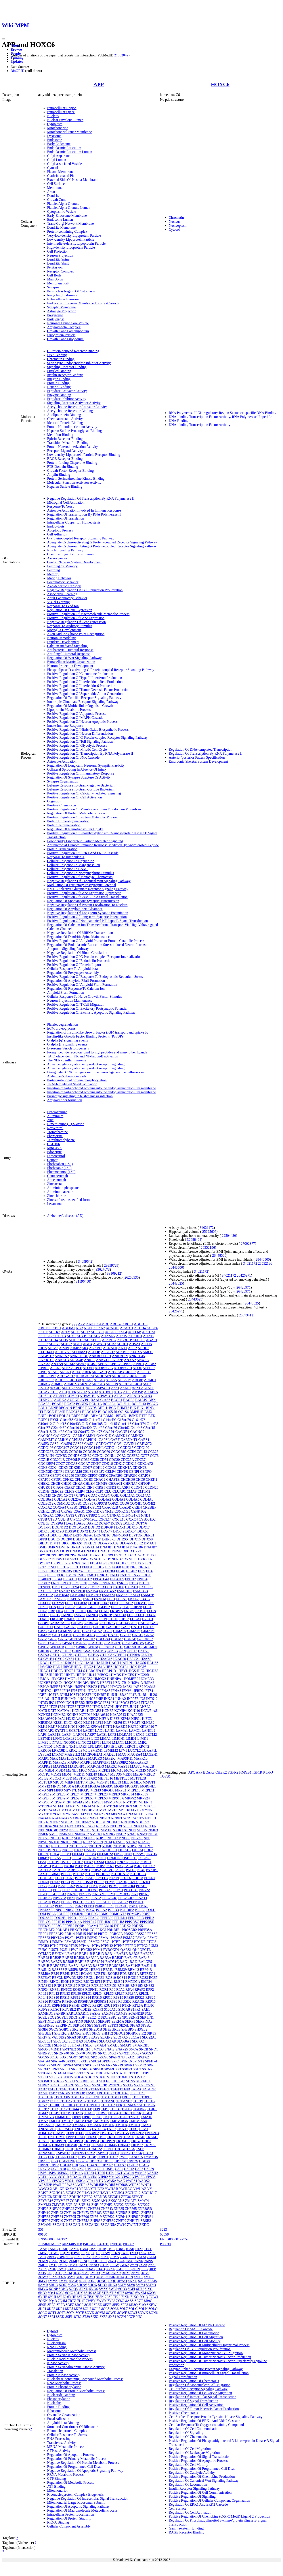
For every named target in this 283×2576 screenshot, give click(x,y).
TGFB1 (115, 2109)
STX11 (70, 2081)
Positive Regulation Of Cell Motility (194, 2341)
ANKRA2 (62, 1356)
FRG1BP (56, 1619)
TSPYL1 (102, 2153)
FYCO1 (147, 1619)
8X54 (112, 2317)
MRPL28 (101, 1794)
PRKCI (101, 1930)
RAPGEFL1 (59, 1965)
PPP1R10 (58, 1922)
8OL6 (114, 2309)
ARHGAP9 (103, 1376)
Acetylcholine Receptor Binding (70, 411)
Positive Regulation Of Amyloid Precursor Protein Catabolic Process (95, 941)
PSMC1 (153, 1938)
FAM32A (108, 1595)
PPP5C (56, 1926)
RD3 (123, 1973)
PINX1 (144, 1894)
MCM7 (152, 1770)
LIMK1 (142, 1738)
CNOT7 (69, 1495)
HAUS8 (152, 1663)
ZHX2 (86, 2201)
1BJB (102, 2249)
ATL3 (127, 1392)
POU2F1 (60, 1918)
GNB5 (43, 1639)
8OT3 (61, 2313)
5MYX (43, 2289)
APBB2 (150, 1364)
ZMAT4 (143, 2201)
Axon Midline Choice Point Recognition (76, 634)
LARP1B (54, 1734)
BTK (151, 1416)
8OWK (143, 2313)
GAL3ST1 (45, 1627)
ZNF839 (109, 2220)
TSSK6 (136, 2153)
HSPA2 (149, 1683)
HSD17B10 (121, 1683)
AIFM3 (53, 1348)
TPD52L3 (152, 2133)
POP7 (146, 1914)
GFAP (77, 1631)
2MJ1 (53, 2265)
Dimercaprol (56, 1156)
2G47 (124, 2257)
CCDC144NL (93, 1447)
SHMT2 (107, 2033)
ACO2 (85, 1332)
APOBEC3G (104, 1368)
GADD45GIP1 (126, 1623)
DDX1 (121, 1527)
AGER (43, 1344)
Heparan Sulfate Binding (64, 486)
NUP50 (132, 1846)
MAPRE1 (45, 1766)
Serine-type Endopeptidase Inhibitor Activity (79, 363)
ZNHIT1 (133, 2220)
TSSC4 (114, 2153)
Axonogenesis (57, 558)
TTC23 (148, 2153)
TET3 (54, 2109)
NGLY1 (85, 1830)
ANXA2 (130, 1360)
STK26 (79, 2077)
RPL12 (54, 1993)
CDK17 (119, 1463)
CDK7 (87, 1467)
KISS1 (58, 1722)
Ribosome (54, 2411)
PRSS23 (140, 1934)
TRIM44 (97, 2145)
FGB (60, 1607)
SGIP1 (64, 2029)
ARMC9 (57, 1384)
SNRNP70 (77, 2053)
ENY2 (136, 1575)
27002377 (248, 1243)
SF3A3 (135, 2025)
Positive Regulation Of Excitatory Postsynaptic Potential (87, 1008)
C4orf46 (136, 1428)
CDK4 (53, 1467)
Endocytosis (55, 526)
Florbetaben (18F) (60, 1164)
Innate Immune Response (65, 725)
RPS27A (55, 2001)
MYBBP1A (90, 1810)
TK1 (106, 2117)
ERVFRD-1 (107, 1583)
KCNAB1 (79, 1710)
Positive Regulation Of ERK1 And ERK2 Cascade (83, 853)
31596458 (83, 1281)
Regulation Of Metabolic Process (70, 2482)
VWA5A (110, 2181)
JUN (133, 1706)
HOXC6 (220, 84)
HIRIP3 (80, 1675)
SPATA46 (58, 2061)
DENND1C (102, 1535)
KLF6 (117, 1722)
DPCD (127, 1551)
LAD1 (99, 1730)
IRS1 (107, 1702)
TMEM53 (79, 2125)
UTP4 (110, 2173)
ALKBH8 (123, 1352)
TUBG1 (103, 2157)
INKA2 (120, 1699)
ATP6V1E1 (88, 1396)
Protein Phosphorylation (64, 2387)
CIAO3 (58, 1487)
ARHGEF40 (137, 1376)
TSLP (140, 2149)
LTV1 (123, 1750)
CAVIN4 (130, 1443)
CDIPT (96, 1463)
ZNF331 (81, 2209)
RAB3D (117, 1958)
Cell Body (54, 275)
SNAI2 (109, 2049)
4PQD (112, 2281)
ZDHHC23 (60, 2197)
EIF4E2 (131, 1571)
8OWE (122, 2313)
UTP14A (76, 2173)
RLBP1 (119, 1981)
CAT (99, 1443)
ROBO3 (78, 1989)
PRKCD (76, 1930)
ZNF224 (131, 2205)
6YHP (71, 2297)
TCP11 (81, 2105)
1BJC (111, 2249)
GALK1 (70, 1627)
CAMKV (61, 1440)
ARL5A (111, 1380)
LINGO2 (84, 1742)
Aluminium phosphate (63, 1188)
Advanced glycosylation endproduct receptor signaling (85, 1064)
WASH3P (59, 2185)
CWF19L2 (90, 1519)
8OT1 (52, 2313)
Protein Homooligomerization (68, 821)
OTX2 (88, 1862)
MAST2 (136, 1766)
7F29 (116, 2297)
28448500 (219, 1255)
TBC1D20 (122, 2093)
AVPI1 (85, 1400)
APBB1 (138, 1364)
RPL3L (144, 1993)
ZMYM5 (58, 2205)
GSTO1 (55, 1655)
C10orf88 (66, 1420)
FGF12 (70, 1607)
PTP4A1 (85, 1946)
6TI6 (112, 2293)
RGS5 (153, 1977)
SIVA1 (53, 2037)
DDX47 (106, 1531)
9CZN (121, 2317)
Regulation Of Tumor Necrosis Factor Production (204, 2409)
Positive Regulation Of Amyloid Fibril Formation (82, 984)
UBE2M (120, 2161)
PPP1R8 (118, 1922)
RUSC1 (55, 2009)
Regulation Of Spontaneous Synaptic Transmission (83, 901)
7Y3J (111, 2301)
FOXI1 (139, 1615)
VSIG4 (80, 2181)
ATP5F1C (45, 1396)
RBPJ (55, 1973)
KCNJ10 (134, 1710)
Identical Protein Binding (65, 423)
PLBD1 (66, 1902)
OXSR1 (110, 1862)
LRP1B (109, 1746)
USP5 (42, 2173)
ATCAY (44, 1392)
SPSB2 (79, 2065)
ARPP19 (111, 1384)
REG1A (133, 1973)
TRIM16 (44, 2145)
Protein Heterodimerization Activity (72, 446)
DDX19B (57, 1531)
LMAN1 (118, 1742)
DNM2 (117, 1551)
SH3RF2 (60, 2033)
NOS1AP (114, 1838)
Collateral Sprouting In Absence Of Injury (77, 769)
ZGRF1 (75, 2201)
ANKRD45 (137, 1356)
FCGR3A (80, 1603)
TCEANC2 (124, 2101)
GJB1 (56, 1635)
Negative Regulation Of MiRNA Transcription (80, 933)
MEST (77, 1778)
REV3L (57, 1977)
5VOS (93, 2289)
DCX (72, 1527)
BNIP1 (43, 1416)
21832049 (121, 55)
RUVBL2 (69, 2009)
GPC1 (126, 1643)
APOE (137, 1368)
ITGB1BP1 (57, 1706)
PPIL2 (149, 1918)
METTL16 (105, 1778)
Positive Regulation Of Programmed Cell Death (202, 2468)
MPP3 (58, 1790)
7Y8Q (120, 2301)
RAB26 (134, 1954)
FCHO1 (93, 1603)
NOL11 (55, 1838)
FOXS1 (43, 1619)
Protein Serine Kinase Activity (68, 2355)
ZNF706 (44, 2220)
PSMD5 (70, 1942)
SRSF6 (87, 2069)
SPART (131, 2057)
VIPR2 (103, 2177)
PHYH (118, 1890)
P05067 (128, 2244)
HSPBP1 (67, 1687)
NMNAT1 (66, 1834)
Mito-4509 (54, 1148)
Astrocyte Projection (61, 311)
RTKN (127, 2005)
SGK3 (83, 2029)
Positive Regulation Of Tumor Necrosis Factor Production (88, 690)
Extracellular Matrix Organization (71, 662)
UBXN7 (120, 2165)
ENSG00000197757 (174, 2239)
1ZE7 (143, 2253)
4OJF (83, 2281)
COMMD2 (62, 1503)
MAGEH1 (150, 1754)
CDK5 (63, 1467)
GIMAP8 (45, 1635)
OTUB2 (77, 1862)
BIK (133, 1408)
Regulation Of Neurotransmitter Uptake (75, 829)
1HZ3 (139, 2249)
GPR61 (81, 1647)
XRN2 (64, 2189)
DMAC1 (150, 1543)
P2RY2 (133, 1862)
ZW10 (121, 2224)
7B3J (90, 2297)
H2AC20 (119, 1659)
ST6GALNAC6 (65, 2073)
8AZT (138, 2301)
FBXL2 (133, 1599)
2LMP (63, 2261)
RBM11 (96, 1969)
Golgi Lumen (56, 160)
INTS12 (152, 1699)
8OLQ (42, 2313)
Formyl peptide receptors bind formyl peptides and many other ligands (97, 1052)
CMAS (132, 1491)
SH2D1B (95, 2029)
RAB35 (67, 1958)
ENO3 (114, 1575)
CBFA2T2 (144, 1443)
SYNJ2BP (115, 2085)
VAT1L (43, 2177)
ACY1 (71, 1336)
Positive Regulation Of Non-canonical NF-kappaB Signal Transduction (97, 921)
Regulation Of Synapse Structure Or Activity (79, 777)
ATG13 (93, 1392)
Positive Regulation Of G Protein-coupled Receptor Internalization (94, 957)
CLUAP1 (119, 1491)
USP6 (51, 2173)
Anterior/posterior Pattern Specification (197, 757)
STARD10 (94, 2073)
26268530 (131, 1277)
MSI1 (89, 1802)
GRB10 (43, 1651)
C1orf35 (152, 1424)
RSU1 (108, 2005)
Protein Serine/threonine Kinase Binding (76, 478)
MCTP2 (44, 1774)
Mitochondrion (57, 128)
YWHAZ (139, 2189)
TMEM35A (63, 2125)
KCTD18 (85, 1714)
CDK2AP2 (145, 1463)
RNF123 (84, 1985)
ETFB (133, 1583)
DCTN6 (141, 1523)
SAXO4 (107, 2013)
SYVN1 (149, 2085)
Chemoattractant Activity (65, 419)
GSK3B (112, 1651)
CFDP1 (56, 1479)
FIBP (51, 1611)
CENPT (55, 1475)
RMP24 (146, 1981)
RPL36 (108, 1993)
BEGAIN (65, 1408)
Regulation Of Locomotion (188, 2484)
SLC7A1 (138, 2041)
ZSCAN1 (45, 2224)
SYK (87, 2085)
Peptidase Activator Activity (67, 391)
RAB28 (43, 1958)
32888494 (194, 1239)
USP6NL (63, 2173)
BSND (133, 1416)
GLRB (90, 1635)
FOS (130, 1615)
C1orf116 (124, 1424)
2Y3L (52, 2269)
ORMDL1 (99, 1858)
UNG (80, 2169)
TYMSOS (150, 2157)
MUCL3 (149, 1806)
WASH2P (45, 2185)
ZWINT (132, 2224)
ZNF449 (70, 2213)
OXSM (99, 1862)
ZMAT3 (131, 2201)
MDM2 (55, 1774)
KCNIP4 (120, 1710)
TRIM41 (84, 2145)
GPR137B (57, 1647)
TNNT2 (122, 2129)
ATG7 (118, 1392)
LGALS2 (69, 1738)
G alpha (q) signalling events (67, 1040)
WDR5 (110, 2185)
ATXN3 (146, 1396)
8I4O (142, 2305)
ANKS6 (90, 1360)
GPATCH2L (112, 1643)
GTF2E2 (81, 1655)
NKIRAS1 (120, 1830)
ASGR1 (55, 1388)
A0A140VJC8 (72, 2244)
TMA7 (43, 2121)
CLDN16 (137, 1487)
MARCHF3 (95, 1766)
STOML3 (45, 2081)
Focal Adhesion (58, 2419)
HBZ (109, 1667)
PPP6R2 (68, 1926)
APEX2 (67, 1368)
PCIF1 (60, 1878)
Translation (55, 2371)
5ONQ (63, 2289)
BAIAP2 (141, 1400)
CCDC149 (111, 1447)
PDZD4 (121, 1882)
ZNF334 (94, 2209)
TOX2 (79, 2133)
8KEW (151, 2305)
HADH (89, 1663)
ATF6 (72, 1392)
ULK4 (71, 2169)
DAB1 (70, 1523)
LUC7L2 (134, 1750)
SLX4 (89, 2045)
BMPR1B (136, 1412)
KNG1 (73, 1726)
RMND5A (132, 1981)
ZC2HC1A (57, 2193)
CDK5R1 (75, 1467)
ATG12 (81, 1392)
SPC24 (96, 2061)
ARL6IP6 (124, 1380)
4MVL (63, 2281)
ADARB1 (135, 1336)
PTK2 (54, 1946)
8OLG (133, 2309)
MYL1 (113, 1810)
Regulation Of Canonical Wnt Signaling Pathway (204, 2480)
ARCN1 (65, 1372)
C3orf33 (98, 1428)
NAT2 (84, 1818)
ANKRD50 (46, 1360)
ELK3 (61, 1575)
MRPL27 (87, 1794)
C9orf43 (71, 1432)
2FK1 (78, 2257)
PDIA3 (55, 1882)
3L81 (85, 2273)
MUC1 (138, 1806)
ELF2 (42, 1575)
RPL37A (131, 1993)
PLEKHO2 (46, 1906)
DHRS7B (109, 1539)
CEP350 (80, 1475)
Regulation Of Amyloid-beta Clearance (75, 909)
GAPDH (99, 1627)
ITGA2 (135, 1702)
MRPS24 (143, 1798)
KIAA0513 (118, 1714)
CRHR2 (44, 1511)
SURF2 (43, 2085)
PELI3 (52, 1886)
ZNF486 (109, 2213)
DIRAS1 (76, 1543)
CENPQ (145, 1471)
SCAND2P (136, 2013)
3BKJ (80, 2269)
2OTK (104, 2265)
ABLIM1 (68, 1328)
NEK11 (139, 1826)
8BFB (60, 2305)
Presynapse (55, 315)
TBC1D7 (77, 2097)
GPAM (67, 1643)
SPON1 (56, 2065)
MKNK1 (102, 1782)
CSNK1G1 (122, 1511)
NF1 (41, 1830)
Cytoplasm (54, 124)
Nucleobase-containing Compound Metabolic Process (85, 2379)
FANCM (100, 1599)
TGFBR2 (139, 2109)
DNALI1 (104, 1551)
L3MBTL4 (74, 1730)
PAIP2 (100, 1866)
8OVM (100, 2313)
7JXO (134, 2297)
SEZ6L (124, 2025)
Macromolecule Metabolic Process (71, 2351)
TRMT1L (81, 2149)
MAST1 (123, 1766)
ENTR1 (125, 1575)
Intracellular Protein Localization (70, 2514)
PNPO (58, 1910)
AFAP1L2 (109, 1340)
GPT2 (119, 1647)
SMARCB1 (140, 2045)
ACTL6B (134, 1332)
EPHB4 (142, 1579)
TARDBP (78, 2093)
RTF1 (117, 2005)
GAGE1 (143, 1623)
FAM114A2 (107, 1591)
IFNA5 (105, 1691)
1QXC (85, 2253)
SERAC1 (90, 2021)
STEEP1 (134, 2073)
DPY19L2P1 (47, 1555)
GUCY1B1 (46, 1659)
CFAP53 (144, 1475)
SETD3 (112, 2025)
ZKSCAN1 (99, 2201)
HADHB (102, 1663)
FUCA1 (135, 1619)
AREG (77, 1372)
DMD (42, 1547)
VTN (99, 2181)
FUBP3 (124, 1619)
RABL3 (80, 1961)
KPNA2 (84, 1726)
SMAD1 (100, 2045)
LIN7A (54, 1742)
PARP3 (84, 1870)
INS (142, 1699)
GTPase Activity (59, 2450)
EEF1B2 (63, 1567)
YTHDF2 (97, 2189)
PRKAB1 (62, 1930)
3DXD (100, 2269)
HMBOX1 (102, 1675)
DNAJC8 (90, 1551)
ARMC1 (150, 1380)
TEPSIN (149, 2105)
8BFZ (70, 2305)
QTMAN (44, 1954)
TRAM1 (152, 2137)
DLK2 (138, 1543)
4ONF (92, 2281)
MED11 (79, 1774)
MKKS (90, 1782)
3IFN (136, 2269)
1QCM (65, 2253)
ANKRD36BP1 (100, 1356)
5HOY (102, 2285)
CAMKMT (46, 1440)
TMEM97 (94, 2125)
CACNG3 (45, 1436)
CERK (103, 1475)
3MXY (116, 2273)
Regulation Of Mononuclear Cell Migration (199, 2385)
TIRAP (97, 2117)
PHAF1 (141, 1886)
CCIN (131, 1451)
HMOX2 (100, 1679)
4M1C (138, 2277)
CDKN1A (125, 1467)
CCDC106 (45, 1447)
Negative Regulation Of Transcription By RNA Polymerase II (90, 498)
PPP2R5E (147, 1922)
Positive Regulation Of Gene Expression (76, 618)
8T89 (86, 2317)
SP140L (84, 2057)
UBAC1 (44, 2161)
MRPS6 (44, 1802)
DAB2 (81, 1523)
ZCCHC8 (45, 2197)
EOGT (146, 1575)
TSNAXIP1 (46, 2153)
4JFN (129, 2277)
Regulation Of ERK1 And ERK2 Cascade (198, 2504)
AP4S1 (92, 1364)
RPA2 (120, 1989)
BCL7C (152, 1404)
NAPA (53, 1818)
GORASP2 (145, 1639)
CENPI (134, 1471)
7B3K (99, 2297)
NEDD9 (116, 1826)
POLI (42, 1914)
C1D (85, 1424)
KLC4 (87, 1722)
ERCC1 (65, 1583)
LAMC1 (135, 1730)
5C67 (63, 2285)
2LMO (53, 2261)
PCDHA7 (103, 1874)
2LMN (43, 2261)
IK (94, 1695)
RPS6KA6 (85, 2001)
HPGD (94, 1683)
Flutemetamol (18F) (61, 1172)
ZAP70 (43, 2193)
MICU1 (58, 1782)
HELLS (79, 1671)
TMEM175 (101, 2121)
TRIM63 (150, 2145)
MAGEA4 (134, 1754)
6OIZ (69, 2293)
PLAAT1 (140, 1898)
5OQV (73, 2289)
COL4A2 (104, 1499)
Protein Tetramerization (63, 825)
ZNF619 (96, 2216)
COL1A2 (60, 1499)
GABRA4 (91, 1623)
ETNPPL (44, 1587)
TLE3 (114, 2117)
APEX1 (55, 1368)
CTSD (52, 1519)
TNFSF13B (82, 2129)
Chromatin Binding (61, 359)
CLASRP (123, 1487)
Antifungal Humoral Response (68, 654)
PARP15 (73, 1870)
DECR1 (44, 1535)
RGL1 (90, 1977)
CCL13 (142, 1451)
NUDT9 (95, 1846)
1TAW (105, 2253)
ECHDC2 (137, 1563)
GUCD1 (146, 1655)
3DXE (110, 2269)
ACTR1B (59, 1336)
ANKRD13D (79, 1356)
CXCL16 (118, 1519)
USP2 (139, 2169)
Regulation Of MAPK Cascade (191, 2329)
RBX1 (75, 1973)
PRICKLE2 (46, 1930)
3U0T (80, 2277)
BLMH (60, 1412)
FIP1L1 (80, 1611)
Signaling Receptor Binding (67, 367)
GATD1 (136, 1627)
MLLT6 (127, 1782)
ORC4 (76, 1858)
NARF (74, 1818)
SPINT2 (138, 2061)
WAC (121, 2181)
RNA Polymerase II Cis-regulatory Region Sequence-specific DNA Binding (222, 413)
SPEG (106, 2061)
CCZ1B (43, 1459)
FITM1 (104, 1611)
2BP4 (61, 2257)
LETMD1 (45, 1738)
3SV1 (71, 2277)
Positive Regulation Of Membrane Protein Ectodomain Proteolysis (94, 809)
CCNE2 (86, 1455)
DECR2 (56, 1535)
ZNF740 (57, 2220)
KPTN (107, 1726)
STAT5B (109, 2073)
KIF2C (93, 1718)
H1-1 (86, 1659)
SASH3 (95, 2013)
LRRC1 (130, 1746)
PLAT (56, 1902)
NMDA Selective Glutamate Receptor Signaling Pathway (87, 889)
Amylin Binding (58, 474)
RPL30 (76, 1993)
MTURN (125, 1806)
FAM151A (45, 1595)
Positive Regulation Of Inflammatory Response (80, 773)
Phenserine (55, 1136)
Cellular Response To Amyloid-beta (72, 968)
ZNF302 (55, 2209)
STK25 (68, 2077)
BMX (148, 1412)
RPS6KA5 (69, 2001)
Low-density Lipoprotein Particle (70, 239)
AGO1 (77, 1344)
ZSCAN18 (76, 2224)
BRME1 (96, 1416)
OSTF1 (65, 1862)
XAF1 (54, 2189)
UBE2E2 (82, 2161)
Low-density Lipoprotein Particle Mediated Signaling (85, 841)
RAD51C (112, 1961)
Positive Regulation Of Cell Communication (200, 2492)
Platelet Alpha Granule (63, 203)
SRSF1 (65, 2069)
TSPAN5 (77, 2153)
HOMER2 (131, 1679)
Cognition (54, 801)
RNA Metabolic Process (64, 2383)
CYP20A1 (57, 1523)
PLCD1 (78, 1902)
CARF (115, 1440)
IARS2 (138, 1687)
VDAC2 (76, 2177)
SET (90, 2025)
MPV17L (70, 1790)
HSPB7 (55, 1687)
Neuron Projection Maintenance (69, 1000)
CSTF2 (80, 1515)
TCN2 (42, 2105)
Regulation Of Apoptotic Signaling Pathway (78, 2506)
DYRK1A (145, 1559)
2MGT (43, 2265)
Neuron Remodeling (61, 638)
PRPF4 (43, 1934)
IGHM (64, 1695)
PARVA (96, 1870)
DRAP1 (95, 1555)
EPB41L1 (70, 1579)
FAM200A (77, 1595)
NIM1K (106, 1830)
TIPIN (76, 2117)
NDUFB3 (113, 1822)
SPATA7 (72, 2061)
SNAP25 (121, 2049)
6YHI (52, 2297)
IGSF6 (87, 1695)
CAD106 (53, 1144)
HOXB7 (44, 1683)
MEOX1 (55, 1778)
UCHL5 (132, 2165)
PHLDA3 (105, 1890)
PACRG (57, 1866)
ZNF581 (147, 2213)
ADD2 (43, 1340)
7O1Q (144, 2297)
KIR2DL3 (45, 1722)
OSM (42, 1862)
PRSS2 (129, 1934)
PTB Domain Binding (62, 466)
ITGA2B (147, 1702)
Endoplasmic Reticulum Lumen (69, 152)
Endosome (54, 140)
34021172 (207, 1227)
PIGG (52, 1894)
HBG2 (88, 1667)
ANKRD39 (120, 1356)
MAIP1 (43, 1758)
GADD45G (107, 1623)
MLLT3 (115, 1782)
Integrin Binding (59, 379)
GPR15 (70, 1647)
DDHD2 (94, 1527)
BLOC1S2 (89, 1412)
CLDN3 (44, 1491)
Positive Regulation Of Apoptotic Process (76, 713)
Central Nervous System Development (74, 562)
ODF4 (54, 1854)
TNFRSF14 (65, 2129)
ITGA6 (43, 1706)
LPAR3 (81, 1746)
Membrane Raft (58, 283)
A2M (82, 1324)
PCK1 (69, 1878)
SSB (118, 2069)
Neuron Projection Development (70, 666)
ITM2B (97, 1706)
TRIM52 (137, 2145)
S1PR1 (135, 2009)
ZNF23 (43, 2209)
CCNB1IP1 (46, 1455)
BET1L (103, 1408)
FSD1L (93, 1619)
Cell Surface (56, 184)
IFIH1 (82, 1691)
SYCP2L (67, 2085)
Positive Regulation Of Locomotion (194, 2333)
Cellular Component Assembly (69, 2526)
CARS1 (143, 1440)
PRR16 (92, 1934)
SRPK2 (140, 2065)
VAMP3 (140, 2173)
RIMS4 (43, 1981)
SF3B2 (146, 2025)
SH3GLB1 (45, 2033)
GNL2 (52, 1639)
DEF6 (77, 1535)
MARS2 (111, 1766)
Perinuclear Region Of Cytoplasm (71, 291)
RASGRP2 (100, 1965)
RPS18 (107, 1997)
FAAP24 (92, 1591)
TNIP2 (111, 2129)
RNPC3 (66, 1989)
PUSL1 (65, 1950)
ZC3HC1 (117, 2193)
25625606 (209, 1231)
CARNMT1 (128, 1440)
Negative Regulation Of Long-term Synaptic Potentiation (87, 913)
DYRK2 (44, 1563)
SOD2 (54, 2057)
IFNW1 (127, 1691)
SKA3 (71, 2037)
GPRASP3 (106, 1647)
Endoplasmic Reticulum (64, 148)
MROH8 (108, 1790)
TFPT (105, 2109)
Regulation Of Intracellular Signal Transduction (202, 2397)
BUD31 (43, 1420)
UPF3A (90, 2169)
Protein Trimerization (62, 849)
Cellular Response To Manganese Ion (73, 865)
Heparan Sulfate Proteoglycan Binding (74, 431)
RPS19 (118, 1997)
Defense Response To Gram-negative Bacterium (81, 785)
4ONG (102, 2281)
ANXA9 (57, 1364)
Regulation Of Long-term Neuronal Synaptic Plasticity (86, 765)
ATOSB (137, 1392)
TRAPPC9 (107, 2141)
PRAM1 (92, 1926)
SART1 (83, 2013)
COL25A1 (75, 1499)
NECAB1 (59, 1826)
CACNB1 (122, 1432)
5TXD (83, 2289)
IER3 (57, 1691)
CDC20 (114, 1459)
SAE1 (146, 2009)
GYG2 (60, 1659)
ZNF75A (83, 2220)
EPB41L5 (117, 1579)
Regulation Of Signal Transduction (193, 2401)
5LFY (122, 2285)
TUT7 (113, 2157)
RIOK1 (66, 1981)
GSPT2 (132, 1651)
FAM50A (45, 1599)
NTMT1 (119, 1842)
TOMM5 (59, 2133)
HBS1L (99, 1667)
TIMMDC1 (63, 2117)
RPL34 (98, 1993)
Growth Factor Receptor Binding (70, 470)
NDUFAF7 (83, 1822)
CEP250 (68, 1475)
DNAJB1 (106, 1547)
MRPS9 (56, 1802)
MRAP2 (84, 1790)
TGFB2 (126, 2109)
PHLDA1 (91, 1890)
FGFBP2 (104, 1607)
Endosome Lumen (60, 219)
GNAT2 (137, 1635)
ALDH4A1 (46, 1352)
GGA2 (97, 1631)
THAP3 (66, 2113)
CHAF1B (113, 1479)
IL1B (133, 1695)
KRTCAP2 (46, 1730)
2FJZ (69, 2257)
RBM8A (44, 1973)
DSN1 (118, 1555)
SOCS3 (147, 2053)
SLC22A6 (149, 2037)
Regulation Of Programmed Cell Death (75, 2466)
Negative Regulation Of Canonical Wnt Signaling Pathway (88, 881)
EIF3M (110, 1571)
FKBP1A (116, 1611)
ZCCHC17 (149, 2193)
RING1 (55, 1981)
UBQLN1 (79, 2165)
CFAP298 (116, 1475)
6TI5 (105, 2293)
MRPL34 (127, 1794)
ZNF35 (119, 2209)
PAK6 (138, 1866)
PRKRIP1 (114, 1930)
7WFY (91, 2301)
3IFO (144, 2269)
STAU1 (121, 2073)
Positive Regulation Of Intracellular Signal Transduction (209, 2373)
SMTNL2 (69, 2049)
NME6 (43, 1834)
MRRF (67, 1802)
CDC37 (140, 1459)
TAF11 (73, 2089)
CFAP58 (44, 1479)
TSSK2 (125, 2153)
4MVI (42, 2281)
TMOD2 (108, 2125)
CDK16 (107, 1463)
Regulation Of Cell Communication (194, 2429)
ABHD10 (140, 1324)
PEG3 (42, 1886)
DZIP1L (57, 1563)
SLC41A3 (76, 2041)
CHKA (77, 1483)
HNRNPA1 (115, 1679)
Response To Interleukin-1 (65, 857)
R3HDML (59, 1954)
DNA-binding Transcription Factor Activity (199, 425)
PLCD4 (89, 1902)
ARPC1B (98, 1384)
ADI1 (72, 1340)
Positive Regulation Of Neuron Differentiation (80, 733)
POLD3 (113, 1910)
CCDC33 (61, 1451)
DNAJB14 (121, 1547)
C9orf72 (84, 1432)
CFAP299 (131, 1475)
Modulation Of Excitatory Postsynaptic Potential (81, 885)
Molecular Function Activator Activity (74, 482)
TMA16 (146, 2117)
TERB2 (43, 2109)
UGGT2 (44, 2169)
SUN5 (130, 2081)
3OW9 (43, 2277)
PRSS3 (152, 1934)
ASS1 (115, 1388)
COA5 (93, 1495)
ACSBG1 (97, 1332)
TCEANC (108, 2101)
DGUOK (94, 1539)
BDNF (53, 1408)
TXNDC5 (136, 2157)
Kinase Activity (58, 2363)
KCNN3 (72, 1714)
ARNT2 (85, 1384)
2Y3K (42, 2269)
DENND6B (119, 1535)
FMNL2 (79, 1615)
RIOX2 (88, 1981)
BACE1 (116, 1400)
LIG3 (95, 1738)
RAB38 (79, 1958)
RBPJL (65, 1973)
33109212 (114, 1273)
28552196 (208, 1247)
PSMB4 (141, 1938)
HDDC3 (57, 1671)
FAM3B (134, 1595)
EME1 (81, 1575)
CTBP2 (91, 1515)
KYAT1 (60, 1730)
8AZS (129, 2301)
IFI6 (74, 1691)
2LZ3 (112, 2261)
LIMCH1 (118, 1738)
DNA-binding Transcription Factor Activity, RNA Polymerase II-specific (220, 417)
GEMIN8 (65, 1631)
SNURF (91, 2053)
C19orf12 (45, 1424)
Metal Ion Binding (60, 435)
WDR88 (122, 2185)
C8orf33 (58, 1432)
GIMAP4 (119, 1631)
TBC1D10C (105, 2093)
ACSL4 (121, 1332)
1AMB (52, 2249)
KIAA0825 (135, 1714)
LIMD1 (131, 1738)
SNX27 (136, 2053)
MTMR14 (83, 1806)
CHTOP (144, 1483)
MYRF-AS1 (71, 1814)
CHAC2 (99, 1479)
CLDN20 (152, 1487)
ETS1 (56, 1587)
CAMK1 (89, 1436)
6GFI (131, 2289)
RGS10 (110, 1977)
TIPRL (86, 2117)
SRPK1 (129, 2065)
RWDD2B (84, 2009)
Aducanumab (56, 1180)
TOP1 (70, 2133)
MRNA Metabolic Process (65, 2446)
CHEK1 (151, 1479)
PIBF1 (43, 1894)
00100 (42, 2234)
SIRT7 (43, 2037)
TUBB (91, 2157)
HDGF (68, 1671)
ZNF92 (121, 2220)
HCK (133, 1667)
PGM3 (114, 1886)
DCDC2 (116, 1523)
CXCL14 (104, 1519)
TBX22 (43, 2101)
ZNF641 (121, 2216)
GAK (154, 1623)
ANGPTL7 (46, 1356)
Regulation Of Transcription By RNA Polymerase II (84, 514)
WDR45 (83, 2185)
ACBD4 (140, 1328)
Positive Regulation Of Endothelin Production (79, 960)
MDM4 (67, 1774)
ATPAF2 (120, 1396)
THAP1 (54, 2113)
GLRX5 (101, 1635)
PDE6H (43, 1882)
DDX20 (70, 1531)
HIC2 (141, 1671)
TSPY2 (89, 2153)
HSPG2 (91, 1687)
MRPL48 (45, 1798)
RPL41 (43, 1997)
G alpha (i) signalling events (67, 1044)
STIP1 (145, 2073)
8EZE (107, 2305)
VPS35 (150, 2177)
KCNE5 (107, 1710)
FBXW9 (58, 1603)
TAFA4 (136, 2089)
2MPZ (62, 2265)
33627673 (103, 1269)
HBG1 (78, 1667)
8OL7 (123, 2309)
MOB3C (107, 1786)
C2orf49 (73, 1428)
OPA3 (128, 1854)
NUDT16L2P (78, 1846)
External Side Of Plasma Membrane (72, 180)
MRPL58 (101, 1798)
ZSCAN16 (59, 2224)
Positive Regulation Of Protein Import (74, 964)
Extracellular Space (61, 112)
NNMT (142, 1834)
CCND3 (73, 1455)
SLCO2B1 (45, 2045)
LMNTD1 (45, 1746)
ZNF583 (44, 2216)
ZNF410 (44, 2213)
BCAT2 (69, 1404)
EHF (125, 1567)
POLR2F (63, 1914)
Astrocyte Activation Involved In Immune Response (84, 510)
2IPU (132, 2257)
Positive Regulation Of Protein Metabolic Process (82, 817)
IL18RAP (121, 1695)
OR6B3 (43, 1858)
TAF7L (104, 2089)
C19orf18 (59, 1424)
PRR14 (70, 1934)
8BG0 (79, 2305)
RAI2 (134, 1961)
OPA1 (118, 1854)
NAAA (123, 1814)
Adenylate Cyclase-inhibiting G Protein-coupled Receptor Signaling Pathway (102, 546)
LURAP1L (149, 1750)
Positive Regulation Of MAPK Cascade (75, 717)
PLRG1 (100, 1906)
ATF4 (63, 1392)
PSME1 (82, 1942)
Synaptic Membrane (61, 307)
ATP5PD (59, 1396)
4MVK (53, 2281)
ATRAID (133, 1396)
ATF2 (54, 1392)
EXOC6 (118, 1587)
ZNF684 (147, 2216)
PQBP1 (80, 1926)
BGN (112, 1408)
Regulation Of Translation (65, 518)
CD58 (94, 1459)
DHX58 (147, 1539)
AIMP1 (64, 1348)
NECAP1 (88, 1826)
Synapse (53, 287)
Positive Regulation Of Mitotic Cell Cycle (77, 749)
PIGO (61, 1894)
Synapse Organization (62, 781)
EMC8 (71, 1575)
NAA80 (111, 1814)
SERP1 (130, 2021)
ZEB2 (88, 2197)
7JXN (125, 2297)
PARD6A (45, 1870)
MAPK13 (60, 1762)
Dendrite (53, 195)
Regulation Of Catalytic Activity (192, 2472)
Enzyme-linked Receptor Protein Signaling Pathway (206, 2369)
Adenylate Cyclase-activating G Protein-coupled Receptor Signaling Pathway (102, 542)
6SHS (88, 2293)
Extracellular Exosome (63, 299)
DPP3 (137, 1551)
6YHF (42, 2297)
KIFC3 (147, 1718)
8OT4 (70, 2313)
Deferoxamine (57, 1112)
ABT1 (88, 1328)
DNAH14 (92, 1547)
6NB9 (42, 2293)
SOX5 (63, 2057)
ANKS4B (76, 1360)
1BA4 (84, 2249)
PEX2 (70, 1886)
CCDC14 (76, 1447)
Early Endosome (59, 144)
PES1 (62, 1886)
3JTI (58, 2273)
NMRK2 (109, 1834)
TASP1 (91, 2093)
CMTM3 (44, 1495)
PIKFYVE (99, 1894)
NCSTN (138, 1818)
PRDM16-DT (109, 1926)
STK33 (90, 2077)
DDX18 (44, 1531)
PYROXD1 (111, 1950)
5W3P (113, 2289)
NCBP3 (116, 1818)
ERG (75, 1583)
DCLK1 (129, 1523)
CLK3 (90, 1491)
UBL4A (65, 2165)
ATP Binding (56, 2486)
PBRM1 (54, 1874)
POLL (51, 1914)
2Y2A (143, 2265)
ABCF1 (127, 1324)
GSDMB (99, 1651)
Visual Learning (58, 602)
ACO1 (75, 1332)
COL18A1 (45, 1499)
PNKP (143, 1906)
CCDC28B (46, 1451)
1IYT (147, 2249)
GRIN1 (77, 1651)
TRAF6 (128, 2137)
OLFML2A (105, 1854)
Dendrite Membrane (61, 227)
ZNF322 (68, 2209)
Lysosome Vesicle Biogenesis (68, 1048)
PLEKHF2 (103, 1902)
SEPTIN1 (147, 2017)
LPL (91, 1746)
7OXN (43, 2301)
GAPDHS (113, 1627)
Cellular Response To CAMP (67, 869)
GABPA (77, 1623)
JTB (126, 1706)
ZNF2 (108, 2205)
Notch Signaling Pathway (65, 550)
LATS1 (102, 1734)
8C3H (88, 2305)
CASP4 (55, 1443)
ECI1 (149, 1563)
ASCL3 (43, 1388)
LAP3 (42, 1734)
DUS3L (152, 1555)
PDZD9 (133, 1882)
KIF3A (104, 1718)
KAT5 (42, 1710)
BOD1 (53, 1416)
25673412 (246, 1315)
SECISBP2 (109, 2017)
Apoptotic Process (60, 530)
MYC (103, 1810)
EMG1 (91, 1575)
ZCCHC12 (132, 2193)
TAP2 (53, 2093)
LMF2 (142, 1742)
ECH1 (110, 1563)
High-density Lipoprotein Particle (71, 247)
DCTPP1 (44, 1527)
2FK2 (86, 2257)
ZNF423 (57, 2213)
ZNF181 (84, 2205)
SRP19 (118, 2065)
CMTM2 (144, 1491)
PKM (71, 1898)
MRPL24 (73, 1794)
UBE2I (108, 2161)
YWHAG (125, 2189)
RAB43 (143, 1958)
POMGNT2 (117, 1914)
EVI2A (94, 1587)
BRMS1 (109, 1416)
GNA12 (113, 1635)
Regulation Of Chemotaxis (188, 2437)
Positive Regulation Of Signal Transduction (199, 2456)
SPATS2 (84, 2061)
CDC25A (127, 1459)
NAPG (64, 1818)
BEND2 (78, 1408)
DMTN (64, 1547)
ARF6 (86, 1372)
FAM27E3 (93, 1595)
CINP (90, 1487)
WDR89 (134, 2185)
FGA (52, 1607)
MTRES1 (98, 1806)
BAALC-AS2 (100, 1400)
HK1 (90, 1675)
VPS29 (126, 2177)
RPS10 (54, 1997)
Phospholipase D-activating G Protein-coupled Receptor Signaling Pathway (100, 670)
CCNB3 (61, 1455)
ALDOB (94, 1352)
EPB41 (57, 1579)
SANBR (59, 2013)
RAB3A (105, 1958)
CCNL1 (110, 1455)
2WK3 (124, 2265)
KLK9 (62, 1726)
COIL (115, 1495)
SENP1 (122, 2017)
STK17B (55, 2077)
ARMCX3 (71, 1384)
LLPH (106, 1742)
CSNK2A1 (46, 1515)
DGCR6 (53, 1539)
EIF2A (43, 1571)
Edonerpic (54, 1152)
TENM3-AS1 (133, 2105)
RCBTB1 (100, 1973)
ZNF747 (70, 2220)
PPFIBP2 (106, 1918)
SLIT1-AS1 (75, 2045)
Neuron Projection (60, 255)
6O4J (51, 2293)
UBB (54, 2161)
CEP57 (93, 1475)
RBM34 (109, 1969)
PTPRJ (268, 1772)
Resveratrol (55, 1128)
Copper (52, 1160)
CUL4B (63, 1519)
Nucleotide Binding (61, 2395)
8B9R (42, 2305)
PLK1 (69, 1906)
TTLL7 (71, 2157)
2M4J (129, 2261)
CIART (69, 1487)
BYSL (54, 1420)
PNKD (133, 1906)
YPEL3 (84, 2189)
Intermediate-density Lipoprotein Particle (76, 243)
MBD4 (60, 1770)
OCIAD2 (124, 1850)
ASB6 (147, 1384)
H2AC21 (133, 1659)
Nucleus (53, 116)
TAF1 (63, 2089)
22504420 (229, 1235)
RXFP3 (97, 2009)
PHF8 (66, 1890)
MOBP (119, 1786)
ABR (79, 1328)
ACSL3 (110, 1332)
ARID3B (74, 1380)
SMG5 (43, 2049)
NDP (41, 1822)
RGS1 (100, 1977)
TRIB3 (146, 2141)
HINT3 (69, 1675)
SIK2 (142, 2033)
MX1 (57, 1810)
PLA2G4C (109, 1898)
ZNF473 (83, 2213)
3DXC (90, 2269)
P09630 (165, 2244)
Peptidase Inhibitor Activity (66, 399)
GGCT (107, 1631)
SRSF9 (109, 2069)
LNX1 (70, 1746)
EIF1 (133, 1567)
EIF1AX (144, 1567)
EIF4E (120, 1571)
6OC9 (60, 2293)
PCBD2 (78, 1874)
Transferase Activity (61, 2443)
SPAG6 (103, 2057)
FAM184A (61, 1595)
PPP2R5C (132, 1922)
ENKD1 (103, 1575)
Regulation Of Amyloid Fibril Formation (76, 980)
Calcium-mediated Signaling (67, 646)
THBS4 (113, 2113)
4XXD (132, 2281)
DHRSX (122, 1539)
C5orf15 (149, 1428)
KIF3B (115, 1718)
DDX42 (82, 1531)
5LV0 (131, 2285)
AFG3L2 (138, 1340)
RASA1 (74, 1965)
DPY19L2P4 (66, 1555)
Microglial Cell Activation (65, 502)
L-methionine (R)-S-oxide (65, 1124)
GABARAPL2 (60, 1623)
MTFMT (59, 1806)
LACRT (88, 1730)
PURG (43, 1950)
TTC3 (42, 2157)
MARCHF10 (77, 1766)
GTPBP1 (119, 1655)
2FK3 (95, 2257)
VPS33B (138, 2177)
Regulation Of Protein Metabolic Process (76, 813)
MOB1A (68, 1786)
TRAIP (140, 2137)
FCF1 (69, 1603)
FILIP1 (69, 1611)
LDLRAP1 (124, 1734)
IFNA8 (116, 1691)
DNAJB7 (150, 1547)
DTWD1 (140, 1555)
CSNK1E (106, 1511)
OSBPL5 (144, 1858)
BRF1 (85, 1416)
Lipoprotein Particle (61, 335)
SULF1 (104, 2081)
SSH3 (137, 2069)
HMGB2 (58, 1679)
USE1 (109, 2169)
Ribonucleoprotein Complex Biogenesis (75, 2494)
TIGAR (135, 2113)
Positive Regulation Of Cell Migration (196, 2337)
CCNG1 (98, 1455)
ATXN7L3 (45, 1400)
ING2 (82, 1699)
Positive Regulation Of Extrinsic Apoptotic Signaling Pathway (91, 1012)
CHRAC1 (115, 1483)
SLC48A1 (91, 2041)
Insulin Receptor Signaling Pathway (194, 2488)
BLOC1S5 (105, 1412)
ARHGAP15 (47, 1376)
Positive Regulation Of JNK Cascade (73, 757)
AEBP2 (95, 1340)
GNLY (63, 1639)
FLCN (151, 1611)
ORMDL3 (114, 1858)
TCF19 (138, 2101)
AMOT (148, 1352)
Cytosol (52, 168)
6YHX (81, 2297)
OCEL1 (111, 1850)
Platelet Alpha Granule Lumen (68, 207)
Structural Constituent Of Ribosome (72, 2427)
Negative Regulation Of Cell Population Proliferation (85, 590)
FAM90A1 (74, 1599)
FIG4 (59, 1611)
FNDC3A (119, 1615)
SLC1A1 (135, 2037)
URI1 (101, 2169)
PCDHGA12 (120, 1874)
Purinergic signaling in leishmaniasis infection (80, 1096)
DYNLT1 (130, 1559)
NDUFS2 (142, 1822)
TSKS (130, 2149)
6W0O (129, 2293)
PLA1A (95, 1898)
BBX (152, 1400)
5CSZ (72, 2285)
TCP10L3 (68, 2105)
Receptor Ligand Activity (65, 450)
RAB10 (72, 1954)
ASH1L (67, 1388)
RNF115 (71, 1985)
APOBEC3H (123, 1368)
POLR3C (91, 1914)
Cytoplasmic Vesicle (61, 211)
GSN (122, 1651)
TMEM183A (119, 2121)
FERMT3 (140, 1603)
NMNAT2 (82, 1834)
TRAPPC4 (91, 2141)
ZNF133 (71, 2205)
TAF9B (125, 2089)
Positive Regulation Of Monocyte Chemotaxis (80, 877)
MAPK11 (45, 1762)
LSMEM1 (95, 1750)
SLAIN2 (106, 2037)
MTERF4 (45, 1806)
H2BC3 (68, 1663)
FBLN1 (121, 1599)
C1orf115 (110, 1424)
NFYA (63, 1830)
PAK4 (128, 1866)
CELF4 (110, 1471)
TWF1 (123, 2157)
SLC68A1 (124, 2041)
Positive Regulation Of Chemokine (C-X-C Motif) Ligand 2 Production (219, 2516)
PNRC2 (69, 1910)
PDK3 (65, 1882)
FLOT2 (55, 1615)
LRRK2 (72, 1750)
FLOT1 (43, 1615)
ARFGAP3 (116, 1372)
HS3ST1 (106, 1683)
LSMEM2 (111, 1750)
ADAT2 (148, 1336)
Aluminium (55, 1116)
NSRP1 (98, 1842)
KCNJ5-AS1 (150, 1710)
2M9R (138, 2261)
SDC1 (73, 2017)
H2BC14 (56, 1663)
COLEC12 (45, 1503)
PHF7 (57, 1890)
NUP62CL (145, 1846)
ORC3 (66, 1858)
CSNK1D (92, 1511)
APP (99, 84)
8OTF (80, 2313)
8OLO (153, 2309)
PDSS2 (99, 1882)
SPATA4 (44, 2061)
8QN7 (42, 2317)
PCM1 (89, 1878)
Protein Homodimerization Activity (72, 427)
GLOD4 (78, 1635)
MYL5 (136, 1810)
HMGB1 (245, 1772)
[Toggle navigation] (3, 39)
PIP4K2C (45, 1898)
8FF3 (124, 2305)
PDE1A (137, 1878)
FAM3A (122, 1595)
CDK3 (43, 1467)
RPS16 (97, 1997)
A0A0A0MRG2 (49, 2244)
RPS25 (150, 1997)
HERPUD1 (110, 1671)
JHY (119, 1706)
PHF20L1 (45, 1890)
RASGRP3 (116, 1965)
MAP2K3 (95, 1758)
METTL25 (121, 1778)
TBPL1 (147, 2097)
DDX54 (130, 1531)
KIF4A (125, 1718)
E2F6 (67, 1563)
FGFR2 (116, 1607)
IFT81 (148, 1691)
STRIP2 (58, 2081)
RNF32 (148, 1985)
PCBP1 (90, 1874)
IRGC (98, 1702)
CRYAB (67, 1511)
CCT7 (144, 1455)
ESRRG (122, 1583)
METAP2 (90, 1778)
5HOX (92, 2285)
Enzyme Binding (59, 395)
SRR (150, 2065)
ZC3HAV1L (102, 2193)
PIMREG (123, 1894)
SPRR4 (68, 2065)
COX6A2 (45, 1507)
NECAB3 (74, 1826)
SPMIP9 (44, 2065)
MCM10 (117, 1770)
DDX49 (118, 1531)
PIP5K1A (59, 1898)
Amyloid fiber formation (64, 1100)
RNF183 (123, 1985)
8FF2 (116, 2305)
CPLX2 (95, 1507)
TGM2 (43, 2113)
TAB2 (42, 2089)
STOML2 (138, 2077)
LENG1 (139, 1734)
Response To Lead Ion (63, 606)
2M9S (148, 2261)
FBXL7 (145, 1599)
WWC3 (43, 2189)
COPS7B (100, 1503)
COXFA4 (59, 1507)
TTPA (82, 2157)
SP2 (94, 2057)
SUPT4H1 (143, 2081)
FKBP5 (129, 1611)
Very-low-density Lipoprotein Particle (74, 235)
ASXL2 (137, 1388)
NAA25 (99, 1814)
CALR (77, 1436)
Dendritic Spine (58, 259)
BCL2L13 (139, 1404)
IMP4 (73, 1699)
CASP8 (78, 1443)
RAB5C (44, 1961)
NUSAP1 (45, 1850)
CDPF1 (59, 1471)
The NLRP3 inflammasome (66, 1060)
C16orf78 (138, 1420)
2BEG (51, 2257)
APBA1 (103, 1364)
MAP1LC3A (68, 1758)
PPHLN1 (120, 1918)
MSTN (120, 1802)
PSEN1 (81, 1938)
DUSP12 (44, 1559)
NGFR (74, 1830)
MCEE (93, 1770)
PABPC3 (44, 1866)
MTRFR (112, 1806)
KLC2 (77, 1722)
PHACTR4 (127, 1886)
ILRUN (63, 1699)
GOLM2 (117, 1639)
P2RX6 (122, 1862)
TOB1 (133, 2129)
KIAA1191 (79, 1718)
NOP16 (101, 1838)
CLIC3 (69, 1491)
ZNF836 (96, 2220)
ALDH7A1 (63, 1352)
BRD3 (75, 1416)
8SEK (60, 2317)
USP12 (129, 2169)
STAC (81, 2073)
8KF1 (42, 2309)
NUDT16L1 (59, 1846)
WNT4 (146, 2185)
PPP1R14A (74, 1922)
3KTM (67, 2273)
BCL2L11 (124, 1404)
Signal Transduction (183, 2377)
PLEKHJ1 (136, 1902)
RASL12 (44, 1969)
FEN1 (114, 1603)
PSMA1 (104, 1938)
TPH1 (42, 2137)
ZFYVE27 (61, 2201)
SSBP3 (127, 2069)
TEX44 (73, 2109)
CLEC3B (57, 1491)
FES (151, 1603)
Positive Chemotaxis (61, 805)
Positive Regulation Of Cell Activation (74, 797)
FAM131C (124, 1591)
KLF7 (127, 1722)
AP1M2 (69, 1364)
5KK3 (112, 2285)
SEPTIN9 (76, 2021)
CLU (107, 1491)
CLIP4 (80, 1491)
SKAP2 (94, 2037)
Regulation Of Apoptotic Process (70, 2454)
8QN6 (153, 2313)
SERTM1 (79, 2025)
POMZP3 (134, 1914)
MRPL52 (73, 1798)
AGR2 (111, 1344)
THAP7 (89, 2113)
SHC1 (86, 2033)
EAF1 (84, 1563)
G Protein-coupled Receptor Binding (73, 351)
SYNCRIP (99, 2085)
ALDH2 (143, 1348)
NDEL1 (151, 1818)
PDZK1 (144, 1882)
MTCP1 (132, 1802)
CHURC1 (45, 1487)
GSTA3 (43, 1655)
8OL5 (105, 2309)
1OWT (54, 2253)
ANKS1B (62, 1360)
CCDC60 (103, 1451)
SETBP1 (100, 2025)
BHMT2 (123, 1408)
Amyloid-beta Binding (63, 2423)
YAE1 (74, 2189)
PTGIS (151, 1942)
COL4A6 (146, 1499)
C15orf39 (124, 1420)
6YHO (61, 2297)
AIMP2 (75, 1348)
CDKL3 (111, 1467)
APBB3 (43, 1368)
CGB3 (88, 1479)
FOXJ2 (150, 1615)
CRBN (137, 1507)
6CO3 (122, 2289)
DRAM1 (82, 1555)
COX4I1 (136, 1503)
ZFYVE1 (138, 2197)
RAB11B (85, 1954)
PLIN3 (60, 1906)
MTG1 (71, 1806)
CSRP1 (60, 1515)
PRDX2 (125, 1926)
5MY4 (140, 2285)
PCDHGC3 (138, 1874)
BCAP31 (44, 1404)
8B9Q (148, 2301)
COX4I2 (149, 1503)
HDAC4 (44, 1671)
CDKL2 (98, 1467)
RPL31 (87, 1993)
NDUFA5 (67, 1822)
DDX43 (94, 1531)
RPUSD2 (125, 2001)
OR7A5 (55, 1858)
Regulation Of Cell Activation (190, 2512)
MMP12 (44, 1786)
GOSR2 (56, 1643)
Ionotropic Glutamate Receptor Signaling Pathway (83, 701)
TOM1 (143, 2129)
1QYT (95, 2253)
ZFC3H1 (114, 2197)
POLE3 (140, 1910)
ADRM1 (83, 1340)
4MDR (148, 2277)
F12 (55, 1591)
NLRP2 (142, 1830)
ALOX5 (136, 1352)
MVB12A (45, 1810)
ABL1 (56, 1328)
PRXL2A (57, 1938)
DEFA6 (87, 1535)
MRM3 (95, 1790)
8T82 (78, 2317)
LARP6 (78, 1734)
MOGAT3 (132, 1786)
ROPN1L (91, 1989)
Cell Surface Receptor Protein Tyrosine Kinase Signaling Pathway (215, 2417)
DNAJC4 (76, 1551)
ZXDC (144, 2224)
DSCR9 (107, 1555)
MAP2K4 (110, 1758)
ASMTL (79, 1388)
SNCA (133, 2049)
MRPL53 (87, 1798)
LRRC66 (44, 1750)
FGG (126, 1607)
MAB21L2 (72, 1754)
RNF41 (55, 1989)
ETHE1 (144, 1583)
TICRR (124, 2113)
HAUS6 (140, 1663)
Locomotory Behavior (62, 582)
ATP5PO (72, 1396)
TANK (43, 2093)
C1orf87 (44, 1428)
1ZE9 (151, 2253)
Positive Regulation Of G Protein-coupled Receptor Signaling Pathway (97, 737)
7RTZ (72, 2301)
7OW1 (154, 2297)
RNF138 (97, 1985)
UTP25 (100, 2173)
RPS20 (129, 1997)
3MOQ (95, 2273)
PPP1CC (44, 1922)
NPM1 (43, 1842)
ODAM (137, 1850)
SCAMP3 (120, 2013)
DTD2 (128, 1555)
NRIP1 (77, 1842)
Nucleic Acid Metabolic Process (70, 2359)
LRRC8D (58, 1750)
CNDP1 (57, 1495)
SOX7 (73, 2057)
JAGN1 (109, 1706)
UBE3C (44, 2165)
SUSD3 (55, 2085)
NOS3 (125, 1838)
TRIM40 (71, 2145)
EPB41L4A (101, 1579)
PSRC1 (106, 1942)
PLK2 (79, 1906)
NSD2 (87, 1842)
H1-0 (78, 1659)
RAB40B (131, 1958)
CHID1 (66, 1483)
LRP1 (99, 1746)
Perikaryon (55, 267)
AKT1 (122, 1348)
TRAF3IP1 (114, 2137)
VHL (86, 2177)
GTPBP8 (133, 1655)
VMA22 (114, 2177)
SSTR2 (147, 2069)
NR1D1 (54, 1842)
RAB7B (56, 1961)
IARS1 (127, 1687)
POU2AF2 (45, 1918)
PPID (140, 1918)
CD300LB (57, 1459)
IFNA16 (93, 1691)
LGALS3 (83, 1738)
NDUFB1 (98, 1822)
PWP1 (75, 1950)
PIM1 (111, 1894)
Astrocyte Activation (61, 761)
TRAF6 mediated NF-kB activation (72, 1084)
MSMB (109, 1802)
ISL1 (115, 1702)
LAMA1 (122, 1730)
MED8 (127, 1774)
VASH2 (152, 2173)
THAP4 (77, 2113)
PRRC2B (116, 1934)
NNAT (131, 1834)
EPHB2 (130, 1579)
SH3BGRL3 (111, 2029)
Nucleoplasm (178, 225)
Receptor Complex (60, 271)
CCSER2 (133, 1455)
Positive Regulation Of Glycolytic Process (77, 745)
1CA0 (130, 2249)
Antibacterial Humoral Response (70, 650)
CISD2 (111, 1487)
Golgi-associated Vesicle (64, 164)
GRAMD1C (133, 1647)
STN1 (111, 2077)
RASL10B (133, 1965)
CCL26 (153, 1451)
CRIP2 (55, 1511)
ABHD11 (45, 1328)
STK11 (43, 2077)
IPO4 (52, 1702)
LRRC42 (142, 1746)
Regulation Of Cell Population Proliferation (200, 2349)
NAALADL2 (137, 1814)
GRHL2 (65, 1651)
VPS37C (58, 2181)
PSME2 (94, 1942)
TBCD (116, 2097)
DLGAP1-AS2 (108, 1543)
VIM (93, 2177)
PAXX (43, 1874)
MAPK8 (86, 1762)
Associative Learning (62, 594)
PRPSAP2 (56, 1934)
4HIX (120, 2277)
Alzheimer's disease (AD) (65, 1215)
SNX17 (113, 2053)
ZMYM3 (44, 2205)
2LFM (141, 2257)
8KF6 (78, 2309)
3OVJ (145, 2273)
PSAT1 (70, 1938)
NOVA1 (137, 1838)
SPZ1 (96, 2065)
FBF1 (111, 1599)
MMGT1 (149, 1782)
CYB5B (44, 1523)
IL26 (153, 1695)
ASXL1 (125, 1388)
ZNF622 (109, 2216)
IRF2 (89, 1702)
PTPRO (130, 1946)
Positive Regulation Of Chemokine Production (80, 674)
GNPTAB (75, 1639)
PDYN (110, 1882)
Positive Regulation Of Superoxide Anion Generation (85, 694)
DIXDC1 (90, 1543)
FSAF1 (81, 1619)
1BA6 (93, 2249)
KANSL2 (143, 1706)
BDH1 (43, 1408)
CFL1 (79, 1479)
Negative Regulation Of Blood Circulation (77, 953)
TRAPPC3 (75, 2141)
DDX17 (144, 1527)
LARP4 (67, 1734)
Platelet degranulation (62, 1024)
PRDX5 (137, 1926)
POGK (80, 1910)
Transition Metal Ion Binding (67, 442)
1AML (74, 2249)
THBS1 (101, 2113)
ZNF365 (131, 2209)
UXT (118, 2173)
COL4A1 (90, 1499)
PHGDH (77, 1890)
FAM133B (140, 1591)
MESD (67, 1778)
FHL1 (147, 1607)
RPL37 (119, 1993)
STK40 (101, 2077)
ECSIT (51, 1567)
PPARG (93, 1918)
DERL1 (149, 1535)
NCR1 (127, 1818)
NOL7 (78, 1838)
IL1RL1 (143, 1695)
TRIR (69, 2149)
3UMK (110, 2277)
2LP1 (103, 2261)
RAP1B (43, 1965)
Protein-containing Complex (67, 231)
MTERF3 (145, 1802)
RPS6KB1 (101, 2001)
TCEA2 (67, 2101)
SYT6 (138, 2085)
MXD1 (66, 1810)
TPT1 (102, 2137)
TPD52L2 (137, 2133)
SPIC (115, 2061)
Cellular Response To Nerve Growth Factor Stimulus (84, 996)
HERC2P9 (93, 1671)
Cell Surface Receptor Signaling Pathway (198, 2389)
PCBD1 (66, 1874)
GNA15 (125, 1635)
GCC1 (52, 1631)
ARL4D (99, 1380)
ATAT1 (148, 1388)
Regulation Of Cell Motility (188, 2464)
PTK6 (63, 1946)
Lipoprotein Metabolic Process (69, 709)
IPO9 (61, 1702)
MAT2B (148, 1766)
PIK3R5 (85, 1894)
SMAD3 (113, 2045)
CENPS (43, 1475)
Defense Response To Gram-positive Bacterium (81, 789)
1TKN (115, 2253)
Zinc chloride (56, 1196)
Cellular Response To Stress (67, 2435)
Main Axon (55, 279)
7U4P (81, 2301)
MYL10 (124, 1810)
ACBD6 (152, 1328)
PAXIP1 (152, 1870)
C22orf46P (58, 1428)
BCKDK (82, 1404)
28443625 (176, 1283)
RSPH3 (74, 2005)
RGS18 (133, 1977)
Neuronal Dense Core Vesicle (68, 323)
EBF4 (94, 1563)
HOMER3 (146, 1679)
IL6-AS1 (44, 1699)
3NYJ (126, 2273)
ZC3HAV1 (84, 2193)
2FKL (104, 2257)
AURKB (73, 1400)
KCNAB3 (94, 1710)
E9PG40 (116, 2244)
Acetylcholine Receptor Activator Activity (77, 407)
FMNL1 (67, 1615)
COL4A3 (118, 1499)
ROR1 (103, 1989)
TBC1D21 (137, 2093)
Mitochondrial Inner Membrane (69, 132)
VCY (53, 2177)
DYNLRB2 (114, 1559)
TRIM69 (44, 2149)
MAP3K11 (125, 1758)
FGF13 (81, 1607)
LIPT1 (96, 1742)
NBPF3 (104, 1818)
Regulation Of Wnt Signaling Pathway (74, 658)
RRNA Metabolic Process (65, 2474)
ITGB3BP (84, 1706)
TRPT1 (108, 2149)
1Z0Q (134, 2253)
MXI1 (76, 1810)
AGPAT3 (99, 1344)
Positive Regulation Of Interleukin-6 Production (81, 686)
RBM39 (121, 1969)
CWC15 (75, 1519)
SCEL (42, 2017)
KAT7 (52, 1710)
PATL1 (131, 1870)
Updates (17, 61)
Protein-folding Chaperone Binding (72, 462)
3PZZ (53, 2277)
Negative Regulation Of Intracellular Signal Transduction (87, 2498)
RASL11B (148, 1965)
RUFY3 (44, 2009)
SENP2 (134, 2017)
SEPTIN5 (61, 2021)
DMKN (52, 1547)
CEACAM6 (73, 1471)
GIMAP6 (148, 1631)
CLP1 (99, 1491)
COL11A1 (127, 1495)
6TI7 (120, 2293)
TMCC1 (54, 2121)
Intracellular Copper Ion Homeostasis (73, 522)
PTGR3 (43, 1946)
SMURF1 (84, 2049)
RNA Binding (57, 2347)
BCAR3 (57, 1404)
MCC (83, 1770)
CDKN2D (45, 1471)
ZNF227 (143, 2205)
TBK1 (136, 2097)
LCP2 (112, 1734)
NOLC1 (89, 1838)
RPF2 (150, 1989)
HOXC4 (57, 1683)
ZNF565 (121, 2213)
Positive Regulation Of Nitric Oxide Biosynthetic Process (88, 729)
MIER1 (70, 1782)
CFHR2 (68, 1479)
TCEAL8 (94, 2101)
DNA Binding (57, 355)
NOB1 (153, 1834)
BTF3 (143, 1416)
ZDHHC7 (76, 2197)
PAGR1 (89, 1866)
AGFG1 (54, 1344)
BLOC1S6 (121, 1412)
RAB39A (92, 1958)
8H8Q (133, 2305)
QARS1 (126, 1950)
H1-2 (95, 1659)
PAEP (79, 1866)
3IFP (152, 2269)
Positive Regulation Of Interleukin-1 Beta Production (85, 682)
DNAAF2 (77, 1547)
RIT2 (98, 1981)
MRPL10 (134, 1790)
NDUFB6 (128, 1822)
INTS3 (43, 1702)
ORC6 (86, 1858)
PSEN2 (92, 1938)
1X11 (125, 2253)
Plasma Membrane (60, 172)
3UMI (100, 2277)
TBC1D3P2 (62, 2097)
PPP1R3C (104, 1922)
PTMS (73, 1946)
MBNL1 (72, 1770)
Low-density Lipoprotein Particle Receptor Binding (83, 454)
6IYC (149, 2289)
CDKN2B (140, 1467)
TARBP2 (63, 2093)
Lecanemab (55, 1204)
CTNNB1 (128, 1515)
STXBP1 (82, 2081)
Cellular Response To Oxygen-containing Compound (206, 2425)
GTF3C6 (106, 1655)
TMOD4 (121, 2125)
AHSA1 (134, 1344)
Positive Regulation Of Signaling (192, 2496)
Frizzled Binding (59, 371)
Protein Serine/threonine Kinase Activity (76, 2367)
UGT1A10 (58, 2169)
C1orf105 (96, 1424)
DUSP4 (82, 1559)
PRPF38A (145, 1930)
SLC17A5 (120, 2037)
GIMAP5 (133, 1631)
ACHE (43, 1332)
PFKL (93, 1886)
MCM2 (129, 1770)
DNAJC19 (61, 1551)
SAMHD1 (45, 2013)
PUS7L (54, 1950)
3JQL (50, 2273)
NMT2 (121, 1834)
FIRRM (92, 1611)
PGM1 (103, 1886)
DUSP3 (70, 1559)
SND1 (153, 2049)
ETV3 (65, 1587)
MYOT (43, 1814)
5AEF (142, 2281)
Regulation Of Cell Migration (190, 2448)
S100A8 (124, 2009)
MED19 (91, 1774)
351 (41, 2229)
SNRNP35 (45, 2053)
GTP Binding (56, 2478)
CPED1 (83, 1507)
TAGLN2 (149, 2089)
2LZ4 (121, 2261)
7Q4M (62, 2301)
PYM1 (97, 1950)
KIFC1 (136, 1718)
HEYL (123, 1671)
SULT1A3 (118, 2081)
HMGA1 (44, 1679)
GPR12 (43, 1647)
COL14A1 (143, 1495)
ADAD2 (94, 1336)
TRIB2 (135, 2141)
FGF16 (91, 1607)
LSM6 (83, 1750)
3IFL (127, 2269)
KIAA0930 (46, 1718)
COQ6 (124, 1503)
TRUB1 (120, 2149)
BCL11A (95, 1404)
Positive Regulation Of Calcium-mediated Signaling (84, 793)
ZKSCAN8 (116, 2201)
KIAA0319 (101, 1714)
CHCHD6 (128, 1479)
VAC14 (128, 2173)
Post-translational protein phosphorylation (77, 1080)
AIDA (42, 1348)
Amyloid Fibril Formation (65, 992)
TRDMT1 (123, 2141)
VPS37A (44, 2181)
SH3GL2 (141, 2029)
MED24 (103, 1774)
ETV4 (75, 1587)
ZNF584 (57, 2216)
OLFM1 (65, 1854)
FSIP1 (103, 1619)
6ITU (140, 2289)
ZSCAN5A (108, 2224)
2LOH (94, 2261)
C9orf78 (96, 1432)
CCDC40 (75, 1451)
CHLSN (89, 1483)
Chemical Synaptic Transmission (70, 554)
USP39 (149, 2169)
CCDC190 (141, 1447)
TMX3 (146, 2125)
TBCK (126, 2097)
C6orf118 (45, 1432)
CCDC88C (118, 1451)
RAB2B (55, 1958)
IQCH (69, 1702)
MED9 (138, 1774)
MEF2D (149, 1774)
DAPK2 (92, 1523)
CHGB (55, 1483)
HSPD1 (80, 1687)
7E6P (108, 2297)
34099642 (85, 1261)
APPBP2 (149, 1368)
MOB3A (94, 1786)
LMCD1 (131, 1742)
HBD (56, 1667)
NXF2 (56, 1850)
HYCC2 (116, 1687)
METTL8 (45, 1782)
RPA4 (129, 1989)
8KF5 (69, 2309)
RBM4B (146, 1969)
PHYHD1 (131, 1890)
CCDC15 (127, 1447)
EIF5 (141, 1571)
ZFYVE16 (45, 2201)
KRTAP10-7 (148, 1726)
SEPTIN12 (46, 2021)
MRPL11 (148, 1790)
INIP (99, 1699)
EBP (102, 1563)
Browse (16, 49)
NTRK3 (131, 1842)
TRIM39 (58, 2145)
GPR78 (93, 1647)
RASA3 (86, 1965)
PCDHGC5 (46, 1878)
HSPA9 (43, 1687)
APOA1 (88, 1368)
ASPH (90, 1388)
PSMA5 (116, 1938)
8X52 (95, 2317)
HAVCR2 (45, 1667)
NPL (147, 1838)
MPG (42, 1790)
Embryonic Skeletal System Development (198, 761)
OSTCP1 (53, 1862)
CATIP (108, 1443)
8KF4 (60, 2309)
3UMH (90, 2277)
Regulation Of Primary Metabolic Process (76, 2458)
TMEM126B (83, 2121)
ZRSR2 (145, 2220)
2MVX (73, 2265)
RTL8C (149, 2005)
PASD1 (120, 1870)
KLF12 (98, 1722)
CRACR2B (110, 1507)
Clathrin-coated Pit (60, 176)
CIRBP (100, 1487)
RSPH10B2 (60, 2005)
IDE (41, 1691)
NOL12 (67, 1838)
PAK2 (119, 1866)
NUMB (107, 1846)
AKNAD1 (110, 1348)
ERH (83, 1583)
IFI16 (66, 1691)
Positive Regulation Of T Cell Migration (75, 1004)
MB (41, 1770)
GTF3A (93, 1655)
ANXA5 (143, 1360)
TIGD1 (147, 2113)
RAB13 (98, 1954)
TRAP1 (43, 2141)
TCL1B (149, 2101)
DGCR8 (66, 1539)
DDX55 (143, 1531)
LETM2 (151, 1734)
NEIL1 (127, 1826)
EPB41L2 (85, 1579)
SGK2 (74, 2029)
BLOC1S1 (73, 1412)
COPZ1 (113, 1503)
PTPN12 (107, 1946)
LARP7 (90, 1734)
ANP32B (116, 1360)
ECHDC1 (123, 1563)
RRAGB (138, 2001)
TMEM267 (46, 2125)
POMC (104, 1914)
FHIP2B (136, 1607)
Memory (53, 574)
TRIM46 (110, 2145)
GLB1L (66, 1635)
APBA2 (115, 1364)
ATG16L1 (106, 1392)
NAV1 (94, 1818)
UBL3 (54, 2165)
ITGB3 (71, 1706)
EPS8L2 (44, 1583)
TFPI (96, 2109)
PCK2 (79, 1878)
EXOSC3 (146, 1587)
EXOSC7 (45, 1591)
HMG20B (142, 1675)
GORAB (130, 1639)
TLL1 (123, 2117)
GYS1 (69, 1659)
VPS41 (70, 2181)
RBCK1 (84, 1969)
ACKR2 (54, 1332)
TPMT (60, 2137)
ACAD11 (127, 1328)
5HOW (82, 2285)
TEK (119, 2105)
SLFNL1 (60, 2045)
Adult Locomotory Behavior (67, 598)
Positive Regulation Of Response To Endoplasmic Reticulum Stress (95, 976)
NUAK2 (44, 1846)
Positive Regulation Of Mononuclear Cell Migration (206, 2353)
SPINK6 (126, 2061)
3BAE (71, 2269)
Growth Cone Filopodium (65, 339)
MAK (54, 1758)
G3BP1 (43, 1623)
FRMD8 (69, 1619)
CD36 (85, 1459)
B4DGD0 (89, 2244)
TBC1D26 (45, 2097)
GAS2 (125, 1627)
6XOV (151, 2293)
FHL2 (42, 1611)
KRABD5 (120, 1726)
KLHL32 (148, 1722)
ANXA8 (44, 1364)
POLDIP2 (127, 1910)
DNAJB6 (136, 1547)
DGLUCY (80, 1539)
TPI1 (51, 2137)
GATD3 (149, 1627)
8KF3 (51, 2309)
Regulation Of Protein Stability (69, 2518)
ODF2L (43, 1854)
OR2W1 (139, 1854)
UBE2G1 (96, 2161)
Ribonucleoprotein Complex (67, 2431)
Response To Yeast (60, 506)
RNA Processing (59, 2439)
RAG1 (124, 1961)
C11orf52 (81, 1420)
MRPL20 (58, 1794)
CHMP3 (101, 1483)
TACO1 (53, 2089)
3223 (163, 2229)
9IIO (139, 2317)
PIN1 (134, 1894)
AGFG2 (66, 1344)
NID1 (95, 1830)
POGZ (90, 1910)
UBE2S (132, 2161)
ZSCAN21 (91, 2224)
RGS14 (122, 1977)
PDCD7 (126, 1878)
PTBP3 (128, 1942)
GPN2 (149, 1643)
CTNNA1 (114, 1515)
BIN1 (141, 1408)
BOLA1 (65, 1416)
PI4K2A (144, 1890)
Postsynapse (55, 319)
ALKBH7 (108, 1352)
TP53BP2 (92, 2133)
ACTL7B (45, 1336)
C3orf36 (111, 1428)
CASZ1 (89, 1443)
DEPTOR (136, 1535)
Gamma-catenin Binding (186, 2528)
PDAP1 (114, 1878)
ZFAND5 (100, 2197)
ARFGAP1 (99, 1372)
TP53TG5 (122, 2133)
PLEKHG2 (120, 1902)
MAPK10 (140, 1758)
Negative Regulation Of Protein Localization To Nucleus (87, 905)
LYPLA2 (44, 1754)
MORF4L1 (148, 1786)
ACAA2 (99, 1328)
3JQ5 (42, 2273)
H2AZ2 (146, 1659)
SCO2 (52, 2017)
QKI (135, 1950)
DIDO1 (43, 1543)
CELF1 (88, 1471)
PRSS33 (44, 1938)
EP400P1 (45, 1579)
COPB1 (76, 1503)
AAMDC (102, 1324)
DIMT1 (55, 1543)
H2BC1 (43, 1663)
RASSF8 (71, 1969)
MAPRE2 (60, 1766)
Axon (51, 191)
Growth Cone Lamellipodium (68, 331)
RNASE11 (45, 1985)
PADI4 (69, 1866)
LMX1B (59, 1746)
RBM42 (133, 1969)
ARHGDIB (120, 1376)
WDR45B (97, 2185)
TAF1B (84, 2089)
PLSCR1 (121, 1906)
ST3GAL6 (45, 2073)
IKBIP (101, 1695)
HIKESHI (45, 1675)
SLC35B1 (45, 2041)
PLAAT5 (44, 1902)
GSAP (87, 1651)
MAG (122, 1754)
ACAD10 (112, 1328)
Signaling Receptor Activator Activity (74, 403)
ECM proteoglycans (61, 1028)
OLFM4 (90, 1854)
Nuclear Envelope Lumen (65, 120)
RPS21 (139, 1997)
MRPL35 (141, 1794)
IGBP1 (43, 1695)
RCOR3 (113, 1973)
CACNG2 (137, 1432)
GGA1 (87, 1631)
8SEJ (51, 2317)
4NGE (73, 2281)
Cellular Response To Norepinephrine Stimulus (80, 873)
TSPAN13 (63, 2153)
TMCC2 (67, 2121)
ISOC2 (124, 1702)
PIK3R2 (72, 1894)
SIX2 (62, 2037)
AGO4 (87, 1344)
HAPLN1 (127, 1663)
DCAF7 (104, 1523)
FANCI (88, 1599)
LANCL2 (148, 1730)
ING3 (91, 1699)
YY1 (150, 2189)
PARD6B (59, 1870)
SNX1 (102, 2053)
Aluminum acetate (60, 1192)
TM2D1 (134, 2117)
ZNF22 (118, 2205)
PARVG (107, 1870)
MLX (138, 1782)
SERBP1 (104, 2021)
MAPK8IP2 (119, 1762)
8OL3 (96, 2309)
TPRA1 (79, 2137)
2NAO (94, 2265)
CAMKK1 (119, 1436)
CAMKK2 (135, 1436)
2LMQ (74, 2261)
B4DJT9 (103, 2244)
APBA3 (127, 1364)
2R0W (114, 2265)
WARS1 (131, 2181)
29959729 (111, 1265)
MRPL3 (114, 1794)
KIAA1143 (63, 1718)
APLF (77, 1368)
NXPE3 (67, 1850)
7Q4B (53, 2301)
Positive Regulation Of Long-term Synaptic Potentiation (87, 917)
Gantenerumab (57, 1176)
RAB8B (68, 1961)
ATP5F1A (151, 1392)
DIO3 (65, 1543)
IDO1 (49, 1691)
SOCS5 (43, 2057)
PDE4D (149, 1878)
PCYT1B (101, 1878)
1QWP (75, 2253)
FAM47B (147, 1595)
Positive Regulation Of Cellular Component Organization (209, 2500)
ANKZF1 (102, 1360)
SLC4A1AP (107, 2041)
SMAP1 (126, 2045)
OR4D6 (151, 1854)
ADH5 (63, 1340)
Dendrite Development (63, 642)
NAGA (43, 1818)
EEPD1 (87, 1567)
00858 (164, 2234)
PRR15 (81, 1934)
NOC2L (44, 1838)
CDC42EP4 (46, 1463)
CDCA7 (84, 1463)
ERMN (93, 1583)
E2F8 (76, 1563)
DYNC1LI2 (97, 1559)
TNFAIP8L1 (47, 2129)
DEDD (67, 1535)
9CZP (131, 2317)
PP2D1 (73, 1918)
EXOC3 (106, 1587)
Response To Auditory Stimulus (69, 626)
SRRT (55, 2069)
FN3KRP (105, 1615)
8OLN (143, 2309)
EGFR (116, 1567)
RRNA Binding (58, 2522)
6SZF (97, 2293)
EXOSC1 (131, 1587)
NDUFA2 (53, 1822)
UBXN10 (93, 2165)
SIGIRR (132, 2033)
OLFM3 (78, 1854)
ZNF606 (83, 2216)
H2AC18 (105, 1659)
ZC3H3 (70, 2193)
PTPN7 (119, 1946)
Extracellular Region (61, 108)
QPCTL (145, 1950)
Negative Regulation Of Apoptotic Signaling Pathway (85, 2470)
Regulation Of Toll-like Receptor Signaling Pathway (84, 698)
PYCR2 (86, 1950)
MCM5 (141, 1770)
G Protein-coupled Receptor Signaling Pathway (80, 538)
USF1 (119, 2169)
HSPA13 (136, 1683)
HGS (132, 1671)
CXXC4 (132, 1519)
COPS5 (87, 1503)
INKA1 (109, 1699)
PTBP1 (117, 1942)
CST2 (70, 1515)
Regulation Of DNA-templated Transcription (200, 749)
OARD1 (90, 1850)
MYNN (147, 1810)
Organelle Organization (63, 2415)
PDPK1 (76, 1882)
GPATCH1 (95, 1643)
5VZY (103, 2289)
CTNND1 (143, 1515)
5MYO (151, 2285)
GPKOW (138, 1643)
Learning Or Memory (62, 566)
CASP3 (43, 1443)
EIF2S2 (78, 1571)
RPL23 (65, 1993)
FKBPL (140, 1611)
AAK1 (91, 1324)
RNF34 (43, 1989)
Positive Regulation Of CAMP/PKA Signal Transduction (87, 897)
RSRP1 (97, 2005)
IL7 (54, 1699)
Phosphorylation (58, 2399)
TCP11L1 (93, 2105)
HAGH (114, 1663)
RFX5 (81, 1977)
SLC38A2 (60, 2041)
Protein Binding (58, 383)
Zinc (50, 1120)
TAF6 (94, 2089)
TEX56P (86, 2109)
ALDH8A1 (79, 1352)
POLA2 (101, 1910)
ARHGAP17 (66, 1376)
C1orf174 (139, 1424)
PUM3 (153, 1946)
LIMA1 (105, 1738)
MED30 (116, 1774)
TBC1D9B (92, 2097)
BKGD (49, 1412)
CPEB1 (72, 1507)
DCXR (82, 1527)
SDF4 (82, 2017)
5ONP (53, 2289)
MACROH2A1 (92, 1754)
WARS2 (144, 2181)
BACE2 (128, 1400)
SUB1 (94, 2081)
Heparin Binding (59, 387)
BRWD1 (122, 1416)
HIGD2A (152, 1671)
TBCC (106, 2097)
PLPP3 (89, 1906)
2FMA (114, 2257)
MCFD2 (104, 1770)
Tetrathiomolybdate (61, 1140)
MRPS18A (116, 1798)
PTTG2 (142, 1946)
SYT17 (128, 2085)
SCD (148, 2013)
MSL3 (98, 1802)
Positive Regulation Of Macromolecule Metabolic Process (88, 614)
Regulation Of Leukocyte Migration (194, 2452)
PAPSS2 (149, 1866)
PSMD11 (44, 1942)
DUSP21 (58, 1559)
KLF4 (108, 1722)
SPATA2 (143, 2057)
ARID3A (61, 1380)
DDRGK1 (108, 1527)
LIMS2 (43, 1742)
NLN (132, 1830)
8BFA (51, 2305)
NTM (108, 1842)
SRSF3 (76, 2069)
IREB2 (80, 1702)
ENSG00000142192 (52, 2239)
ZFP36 (126, 2197)
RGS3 (143, 1977)
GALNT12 (84, 1627)
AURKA (60, 1400)
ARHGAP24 (85, 1376)
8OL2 (87, 2309)
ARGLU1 (144, 1372)
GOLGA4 (103, 1639)
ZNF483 (96, 2213)
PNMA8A (45, 1910)
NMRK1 (96, 1834)
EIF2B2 (54, 1571)
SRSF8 (98, 2069)
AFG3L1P (124, 1340)
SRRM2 (44, 2069)
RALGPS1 (146, 1961)
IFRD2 (138, 1691)
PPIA (132, 1918)
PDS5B (87, 1882)
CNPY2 (81, 1495)
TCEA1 (55, 2101)
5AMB (43, 2285)
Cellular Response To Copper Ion (70, 861)
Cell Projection (57, 251)
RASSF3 (58, 1969)
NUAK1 (144, 1842)
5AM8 (152, 2281)
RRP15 (150, 2001)
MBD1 (49, 1770)
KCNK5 (44, 1714)
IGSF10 (75, 1695)
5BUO (53, 2285)
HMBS (116, 1675)
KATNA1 (64, 1710)
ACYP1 (82, 1336)
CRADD (125, 1507)
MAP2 (82, 1758)
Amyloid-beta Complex (64, 327)
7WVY (101, 2301)
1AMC (63, 2249)
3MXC (105, 2273)
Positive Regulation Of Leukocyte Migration (200, 2393)
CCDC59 (89, 1451)
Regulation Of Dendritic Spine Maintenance (78, 937)
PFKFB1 (82, 1886)
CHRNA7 (130, 1483)
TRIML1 (58, 2149)
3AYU (61, 2269)
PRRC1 (103, 1934)
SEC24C (94, 2017)
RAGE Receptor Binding (65, 458)
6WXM (140, 2293)
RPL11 (43, 1993)
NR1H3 (65, 1842)
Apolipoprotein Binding (64, 415)
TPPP (70, 2137)
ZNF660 (134, 2216)
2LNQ (84, 2261)
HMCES (128, 1675)
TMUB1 (134, 2125)
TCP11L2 (108, 2105)
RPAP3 (140, 1989)
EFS (108, 1567)
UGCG (144, 2165)
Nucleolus (54, 2403)
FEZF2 (43, 1607)
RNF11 (59, 1985)
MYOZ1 (56, 1814)
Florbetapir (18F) (59, 1168)
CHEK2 (44, 1483)
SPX (88, 2065)
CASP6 (66, 1443)
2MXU (83, 2265)
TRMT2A (95, 2149)
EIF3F (89, 1571)
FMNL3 (92, 1615)
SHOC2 (119, 2033)
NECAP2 (102, 1826)
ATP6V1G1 (105, 1396)
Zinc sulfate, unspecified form (68, 1200)
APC (191, 1772)
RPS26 (43, 2001)
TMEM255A (138, 2121)
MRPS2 (130, 1798)
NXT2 (78, 1850)
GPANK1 (80, 1643)
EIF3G (99, 1571)
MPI (50, 1790)
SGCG (53, 2029)
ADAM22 (108, 1336)
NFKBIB (51, 1830)
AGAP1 (151, 1340)
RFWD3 (70, 1977)
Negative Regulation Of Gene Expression (76, 622)
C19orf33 (74, 1424)
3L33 (77, 2273)
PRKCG (88, 1930)
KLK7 (52, 1726)
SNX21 (124, 2053)
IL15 (110, 1695)
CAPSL (104, 1440)
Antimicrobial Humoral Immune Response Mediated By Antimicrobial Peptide (103, 845)
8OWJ (132, 2313)
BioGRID (17, 71)
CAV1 (118, 1443)
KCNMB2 (58, 1714)
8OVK (89, 2313)
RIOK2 (77, 1981)
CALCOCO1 (62, 1436)
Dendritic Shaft (58, 263)
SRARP (106, 2065)
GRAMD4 (149, 1647)
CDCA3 (71, 1463)
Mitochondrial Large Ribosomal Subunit (76, 2502)
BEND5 (91, 1408)
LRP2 (119, 1746)
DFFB (42, 1539)
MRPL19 (45, 1794)
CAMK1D (103, 1436)
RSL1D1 (44, 2005)
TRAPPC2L (58, 2141)
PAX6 (141, 1870)
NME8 (53, 1834)
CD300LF (73, 1459)
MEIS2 (43, 1778)
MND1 (56, 1786)
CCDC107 (61, 1447)
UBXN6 (107, 2165)
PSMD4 (58, 1942)
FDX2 (104, 1603)
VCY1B (63, 2177)
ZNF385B (145, 2209)
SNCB (143, 2049)
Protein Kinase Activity (63, 2375)
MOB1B (81, 1786)
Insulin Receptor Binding (65, 375)
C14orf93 (110, 1420)
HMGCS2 (85, 1679)
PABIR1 (145, 1862)
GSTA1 (143, 1651)
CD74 (104, 1459)
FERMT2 (126, 1603)
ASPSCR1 (103, 1388)
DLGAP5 (126, 1543)
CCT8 (154, 1455)
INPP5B (133, 1699)
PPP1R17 (89, 1922)
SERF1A (117, 2021)
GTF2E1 (68, 1655)
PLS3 (110, 1906)
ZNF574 (134, 2213)
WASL (72, 2185)
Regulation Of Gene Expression (69, 610)
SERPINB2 (46, 2025)
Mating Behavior (59, 578)
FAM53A (59, 1599)
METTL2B (138, 1778)
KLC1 (68, 1722)
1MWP (43, 2253)
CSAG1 (79, 1511)
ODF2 (148, 1850)
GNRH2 (89, 1639)
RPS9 (113, 2001)
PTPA (96, 1946)
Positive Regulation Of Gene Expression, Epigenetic (84, 893)
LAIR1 (110, 1730)
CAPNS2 (75, 1440)
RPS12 (75, 1997)
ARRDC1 (126, 1384)
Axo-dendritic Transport (64, 586)
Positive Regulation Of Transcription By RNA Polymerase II (90, 753)
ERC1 (55, 1583)
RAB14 (110, 1954)
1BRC (120, 2249)
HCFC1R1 (120, 1667)
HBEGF (67, 1667)
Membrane (54, 187)
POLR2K (77, 1914)
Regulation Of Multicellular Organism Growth (80, 705)
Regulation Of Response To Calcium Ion (76, 988)
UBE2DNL (67, 2161)
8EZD (98, 2305)
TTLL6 (60, 2157)
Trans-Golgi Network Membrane (70, 223)
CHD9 (140, 1479)
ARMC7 (44, 1384)
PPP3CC (44, 1926)
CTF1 (102, 1515)
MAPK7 (73, 1762)
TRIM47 (123, 2145)
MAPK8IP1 (101, 1762)
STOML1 (123, 2077)
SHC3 (96, 2033)
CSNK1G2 (138, 1511)
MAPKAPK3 (138, 1762)
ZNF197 (97, 2205)
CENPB (122, 1471)
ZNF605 (70, 2216)
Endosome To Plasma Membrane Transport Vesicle (83, 303)
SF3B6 (43, 2029)
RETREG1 (147, 1973)
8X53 (103, 2317)
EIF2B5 (66, 1571)
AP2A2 (80, 1364)
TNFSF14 (99, 2129)
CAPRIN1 (90, 1440)
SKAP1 (82, 2037)
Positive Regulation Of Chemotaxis (194, 2381)
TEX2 (63, 2109)
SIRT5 (151, 2033)
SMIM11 (55, 2049)
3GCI (120, 2269)
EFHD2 (98, 1567)
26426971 (244, 1275)
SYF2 (79, 2085)
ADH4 (53, 1340)
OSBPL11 (129, 1858)
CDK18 (131, 1463)
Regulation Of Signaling (186, 2433)
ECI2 (42, 1567)
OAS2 (101, 1850)
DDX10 (132, 1527)
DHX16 (135, 1539)
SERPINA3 (144, 2021)
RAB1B (122, 1954)
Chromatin (176, 217)
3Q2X (61, 2277)
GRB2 (54, 1651)
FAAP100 (78, 1591)
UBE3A (144, 2161)
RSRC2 (86, 2005)
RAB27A (147, 1954)
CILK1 (81, 1487)
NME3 (153, 1830)
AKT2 (132, 1348)
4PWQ (122, 2281)
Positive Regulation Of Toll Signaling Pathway (80, 741)
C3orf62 (124, 1428)
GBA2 (43, 1631)
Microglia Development (64, 630)
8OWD (111, 2313)
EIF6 (149, 1571)
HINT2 (58, 1675)
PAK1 (109, 1866)
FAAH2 (64, 1591)
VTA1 (90, 2181)
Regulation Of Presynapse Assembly (73, 972)
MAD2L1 (110, 1754)
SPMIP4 (151, 2061)
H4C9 (79, 1663)
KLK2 (42, 1726)
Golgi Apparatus (58, 156)
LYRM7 (58, 1754)
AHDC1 (122, 1344)
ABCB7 (116, 1324)
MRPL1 (120, 1790)
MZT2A (86, 1814)
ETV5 (84, 1587)
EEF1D (75, 1567)
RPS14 (86, 1997)
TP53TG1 (107, 2133)
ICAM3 (149, 1687)
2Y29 (134, 2265)
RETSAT (44, 1977)
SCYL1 (62, 2017)
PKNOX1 (83, 1898)
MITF (80, 1782)
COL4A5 (132, 1499)
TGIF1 (152, 2109)
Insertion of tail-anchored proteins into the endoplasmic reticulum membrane (101, 1088)
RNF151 (110, 1985)
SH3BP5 (127, 2029)
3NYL (135, 2273)
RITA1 (108, 1981)
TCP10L (54, 2105)
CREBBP (149, 1507)
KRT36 (133, 1726)
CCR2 (121, 1455)
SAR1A (71, 2013)
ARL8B (137, 1380)
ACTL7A (148, 1332)
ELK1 (51, 1575)
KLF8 (136, 1722)
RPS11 (65, 1997)
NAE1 (152, 1814)
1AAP (42, 2249)
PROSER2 (129, 1930)
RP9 (112, 1989)
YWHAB (111, 2189)
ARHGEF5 (46, 1380)
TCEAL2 (80, 2101)
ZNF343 (107, 2209)
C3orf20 (86, 1428)
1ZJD (42, 2257)
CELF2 (99, 1471)
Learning (53, 570)
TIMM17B (46, 2117)
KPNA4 (96, 1726)
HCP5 (142, 1667)
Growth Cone (56, 199)
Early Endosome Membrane (67, 215)
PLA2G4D (126, 1898)
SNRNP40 (61, 2053)
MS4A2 (78, 1802)
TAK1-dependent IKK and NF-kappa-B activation (82, 1056)
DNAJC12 (45, 1551)
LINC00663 (68, 1742)
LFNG (57, 1738)
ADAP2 (122, 1336)
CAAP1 (109, 1432)
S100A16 (110, 2009)
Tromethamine (57, 1132)
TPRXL (91, 2137)
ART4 (137, 1384)
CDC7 (60, 1463)
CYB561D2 (147, 1519)
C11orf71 (95, 1420)
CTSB (42, 1519)
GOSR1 (44, 1643)
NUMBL (119, 1846)
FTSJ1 (113, 1619)
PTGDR (139, 1942)
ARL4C (87, 1380)
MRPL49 (58, 1798)
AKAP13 (95, 1348)
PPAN (83, 1918)
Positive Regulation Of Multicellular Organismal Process (209, 2345)
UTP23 (89, 2173)
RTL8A (137, 2005)
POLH (150, 1910)
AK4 (85, 1348)
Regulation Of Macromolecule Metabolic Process (82, 2510)
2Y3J (152, 2265)
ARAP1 (53, 1372)
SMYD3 (97, 2049)
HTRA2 (103, 1687)
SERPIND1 (63, 2025)
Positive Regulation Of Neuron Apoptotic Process (82, 721)
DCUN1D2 (60, 1527)
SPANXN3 (117, 2057)
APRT (42, 1372)
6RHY (78, 2293)
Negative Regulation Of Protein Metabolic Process (83, 2462)
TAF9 (115, 2089)
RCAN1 (86, 1973)
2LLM (151, 2257)
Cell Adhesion (57, 534)
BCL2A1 (109, 1404)
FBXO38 (44, 1603)
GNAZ (149, 1635)
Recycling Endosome (62, 295)
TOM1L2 (45, 2133)
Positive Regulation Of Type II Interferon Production (84, 678)
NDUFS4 (45, 1826)
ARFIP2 (130, 1372)
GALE (58, 1627)
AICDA (146, 1344)
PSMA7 (129, 1938)
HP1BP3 (82, 1683)
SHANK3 (74, 2033)
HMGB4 (71, 1679)
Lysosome (54, 136)
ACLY (65, 1332)
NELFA (150, 1826)
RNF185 (136, 1985)
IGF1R (54, 1695)
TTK (51, 2157)
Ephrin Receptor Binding (65, 439)
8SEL (69, 2317)
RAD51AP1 (95, 1961)
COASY (104, 1495)
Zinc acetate (55, 1184)
